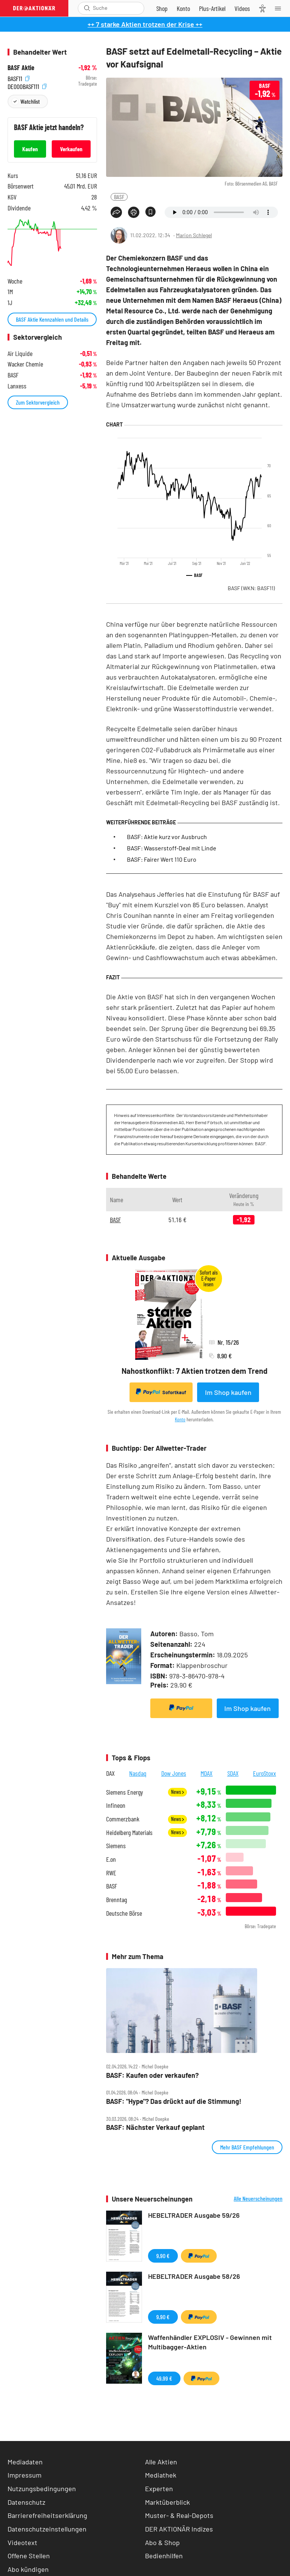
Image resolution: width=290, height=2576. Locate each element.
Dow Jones (173, 1773)
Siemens (116, 1846)
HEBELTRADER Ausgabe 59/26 (194, 2215)
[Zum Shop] (162, 8)
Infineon (115, 1805)
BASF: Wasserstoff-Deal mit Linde (171, 848)
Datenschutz (26, 2502)
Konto (180, 1419)
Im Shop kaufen (228, 1392)
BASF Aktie (21, 68)
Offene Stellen (29, 2555)
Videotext (22, 2542)
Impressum (25, 2475)
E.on (111, 1859)
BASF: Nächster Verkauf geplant (155, 2127)
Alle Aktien (161, 2462)
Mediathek (160, 2475)
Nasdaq (138, 1773)
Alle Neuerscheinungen (258, 2198)
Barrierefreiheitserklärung (47, 2515)
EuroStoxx (264, 1773)
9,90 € (163, 2255)
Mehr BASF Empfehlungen (247, 2147)
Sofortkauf (161, 1391)
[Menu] (280, 8)
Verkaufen (71, 148)
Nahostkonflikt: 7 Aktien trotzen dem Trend (194, 1370)
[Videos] (242, 8)
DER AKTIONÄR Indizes (179, 2529)
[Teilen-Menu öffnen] (116, 212)
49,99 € (164, 2378)
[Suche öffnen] (87, 8)
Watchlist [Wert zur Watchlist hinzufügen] (30, 101)
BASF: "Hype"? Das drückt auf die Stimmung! (173, 2101)
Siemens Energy (124, 1792)
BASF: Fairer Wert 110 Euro (161, 859)
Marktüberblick (167, 2502)
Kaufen (30, 148)
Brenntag (116, 1900)
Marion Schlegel (194, 235)
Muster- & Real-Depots (179, 2515)
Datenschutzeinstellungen (47, 2529)
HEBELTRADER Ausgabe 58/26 (194, 2276)
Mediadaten (25, 2462)
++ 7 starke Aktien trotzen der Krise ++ (145, 24)
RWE (111, 1873)
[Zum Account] (183, 8)
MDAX (207, 1773)
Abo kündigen (28, 2569)
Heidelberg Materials (129, 1832)
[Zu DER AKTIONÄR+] (212, 8)
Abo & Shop (162, 2542)
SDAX (233, 1773)
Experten (159, 2488)
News (177, 1792)
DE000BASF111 (27, 86)
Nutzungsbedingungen (42, 2488)
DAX (110, 1773)
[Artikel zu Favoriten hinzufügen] (150, 212)
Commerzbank (122, 1819)
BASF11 (18, 78)
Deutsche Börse (124, 1913)
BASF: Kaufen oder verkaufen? (152, 2075)
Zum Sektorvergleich (38, 402)
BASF (119, 196)
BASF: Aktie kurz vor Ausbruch (167, 836)
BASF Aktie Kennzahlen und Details (52, 319)
